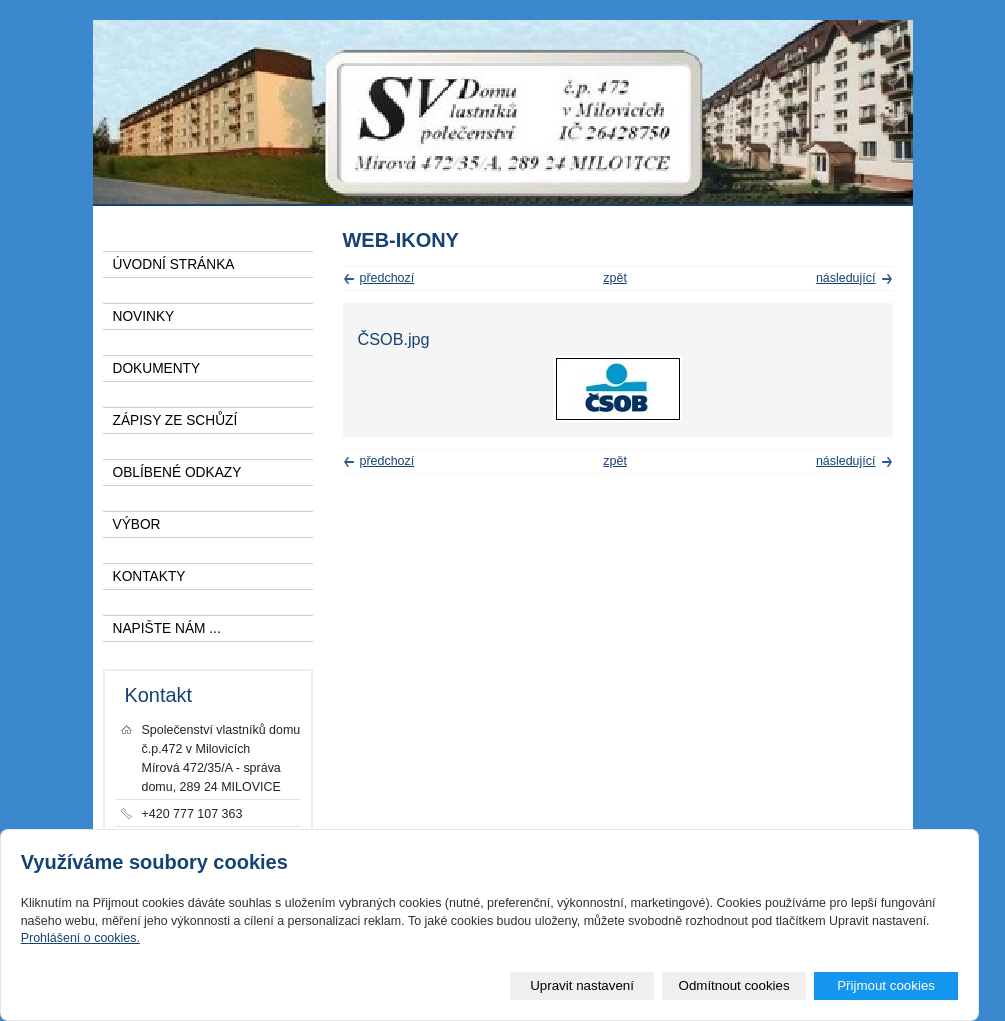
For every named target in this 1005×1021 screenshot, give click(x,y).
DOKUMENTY (157, 368)
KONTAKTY (149, 576)
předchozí (387, 278)
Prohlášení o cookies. (80, 938)
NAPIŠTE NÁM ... (167, 628)
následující (846, 278)
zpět (615, 278)
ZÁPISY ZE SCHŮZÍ (175, 420)
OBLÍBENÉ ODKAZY (177, 472)
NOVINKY (144, 316)
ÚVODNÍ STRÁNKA (174, 264)
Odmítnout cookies (734, 985)
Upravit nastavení (582, 985)
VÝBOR (137, 524)
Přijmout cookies (886, 985)
